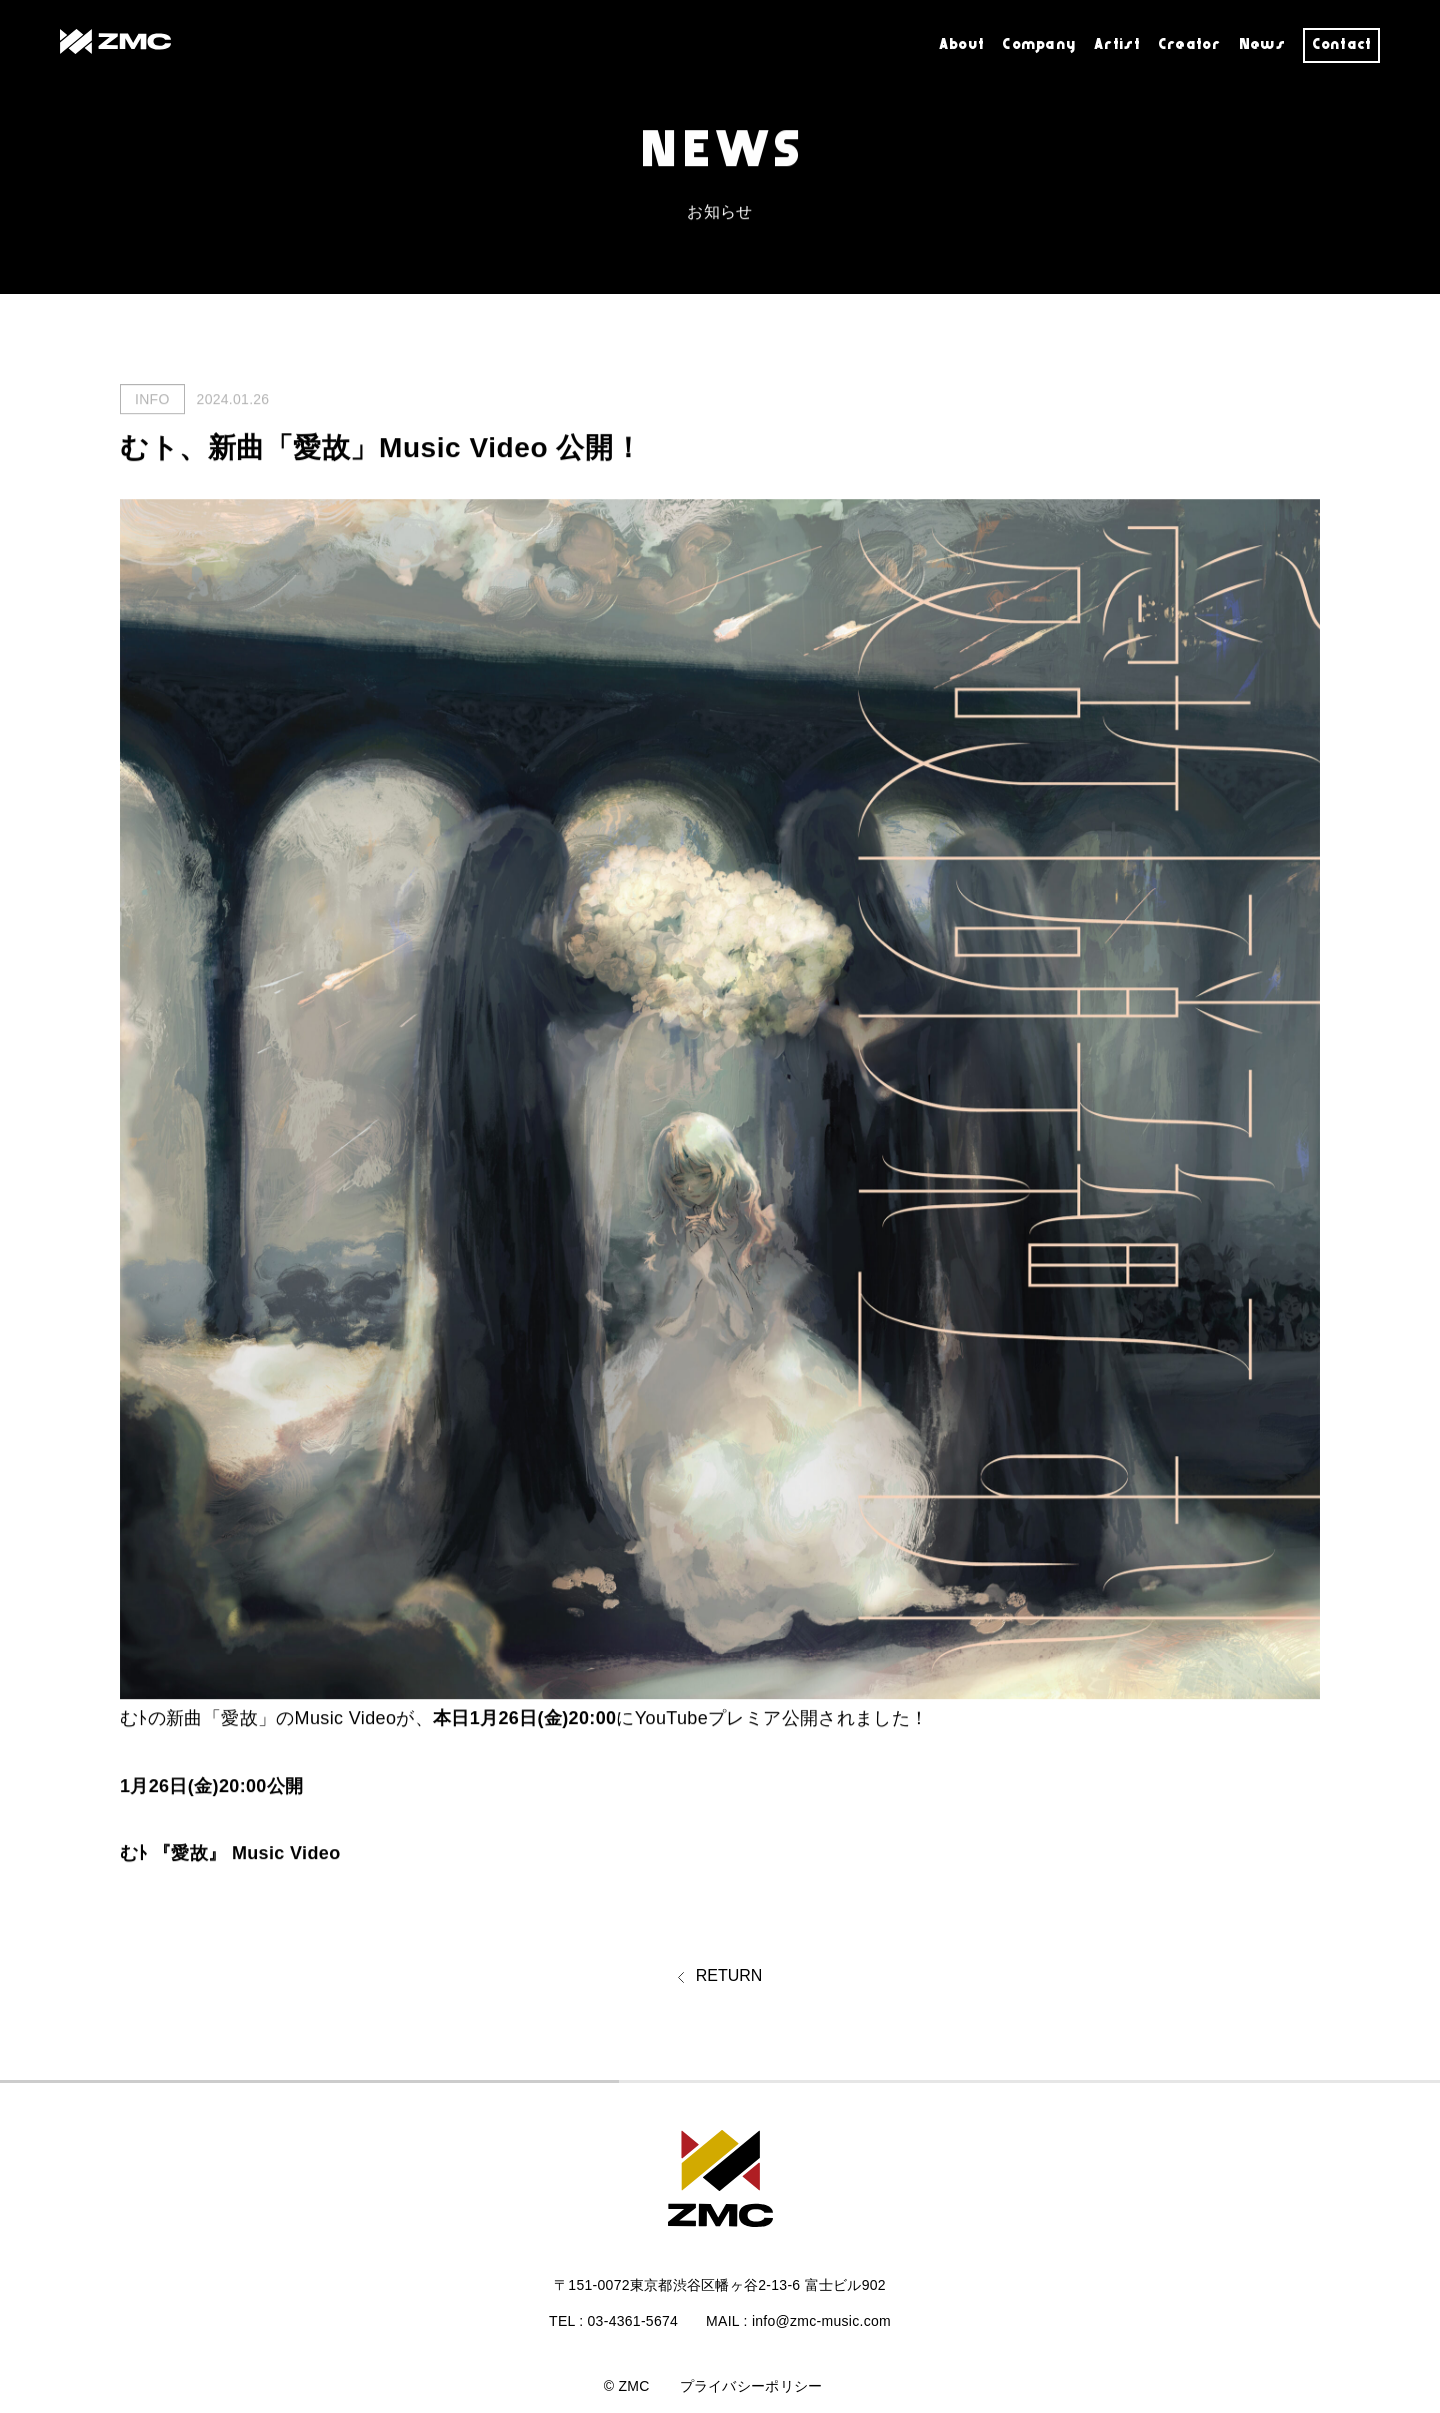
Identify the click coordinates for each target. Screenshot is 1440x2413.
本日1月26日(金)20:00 (524, 1719)
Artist (1117, 44)
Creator (1189, 44)
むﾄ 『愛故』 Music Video (230, 1854)
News (1261, 44)
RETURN (720, 1978)
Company (1039, 44)
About (961, 44)
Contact (1342, 44)
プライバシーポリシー (751, 2386)
